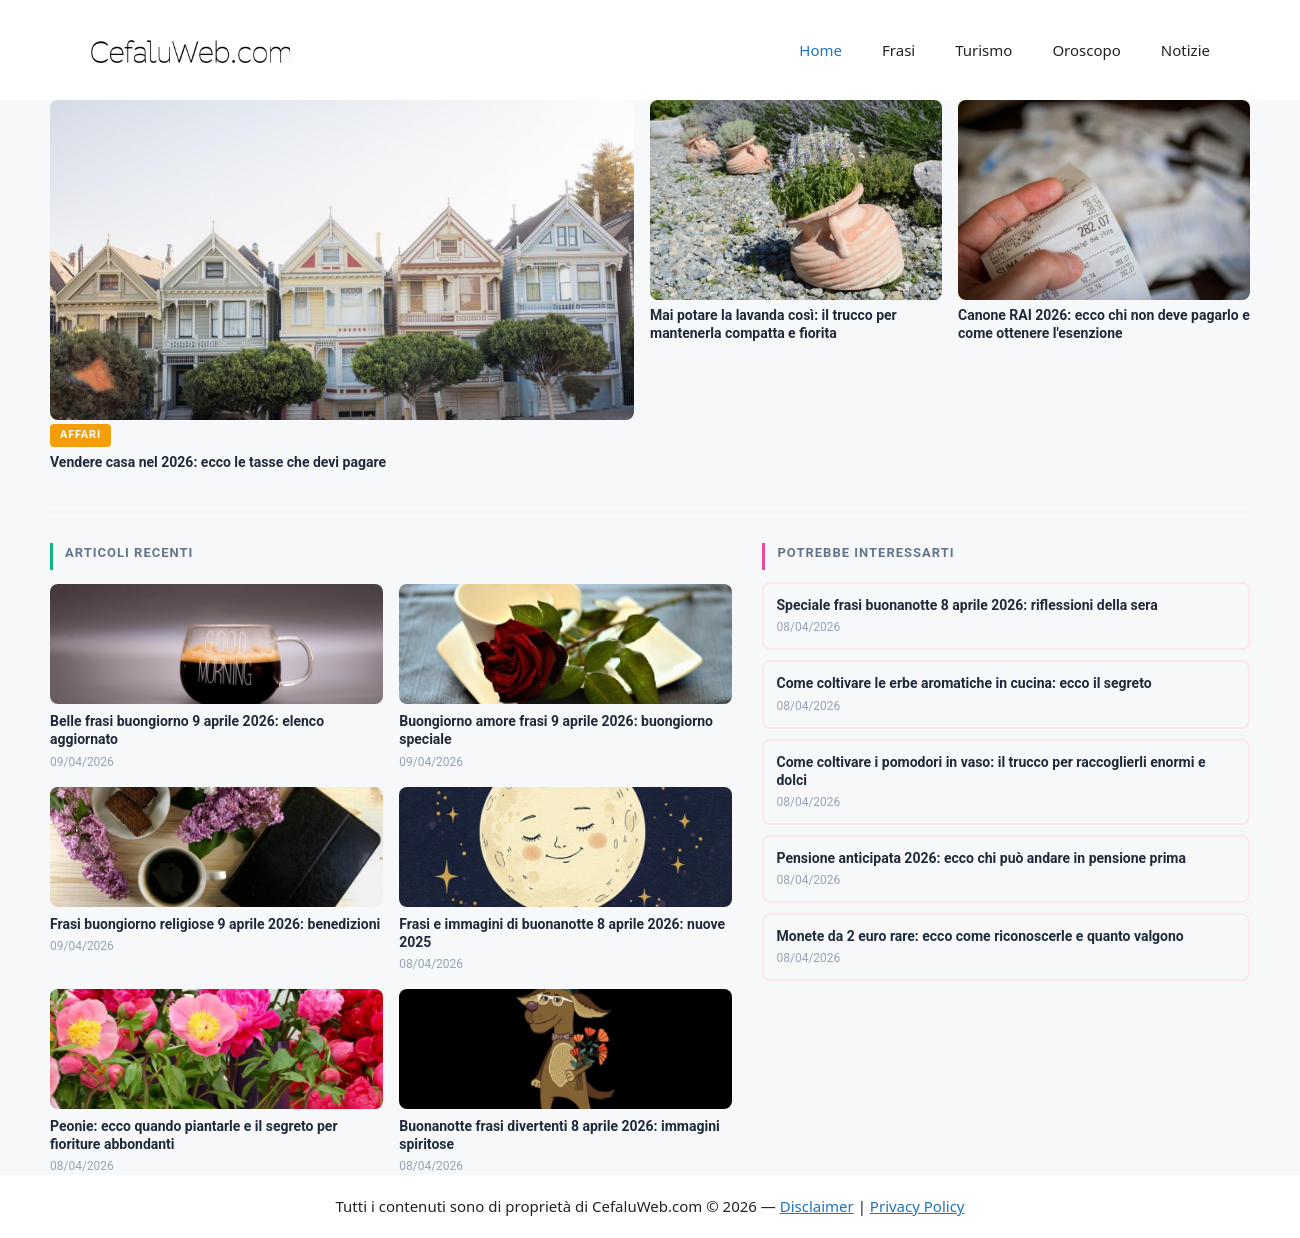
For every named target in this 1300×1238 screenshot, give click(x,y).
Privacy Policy (917, 1206)
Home (820, 50)
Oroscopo (1086, 50)
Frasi (898, 50)
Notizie (1185, 50)
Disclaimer (817, 1206)
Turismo (983, 50)
